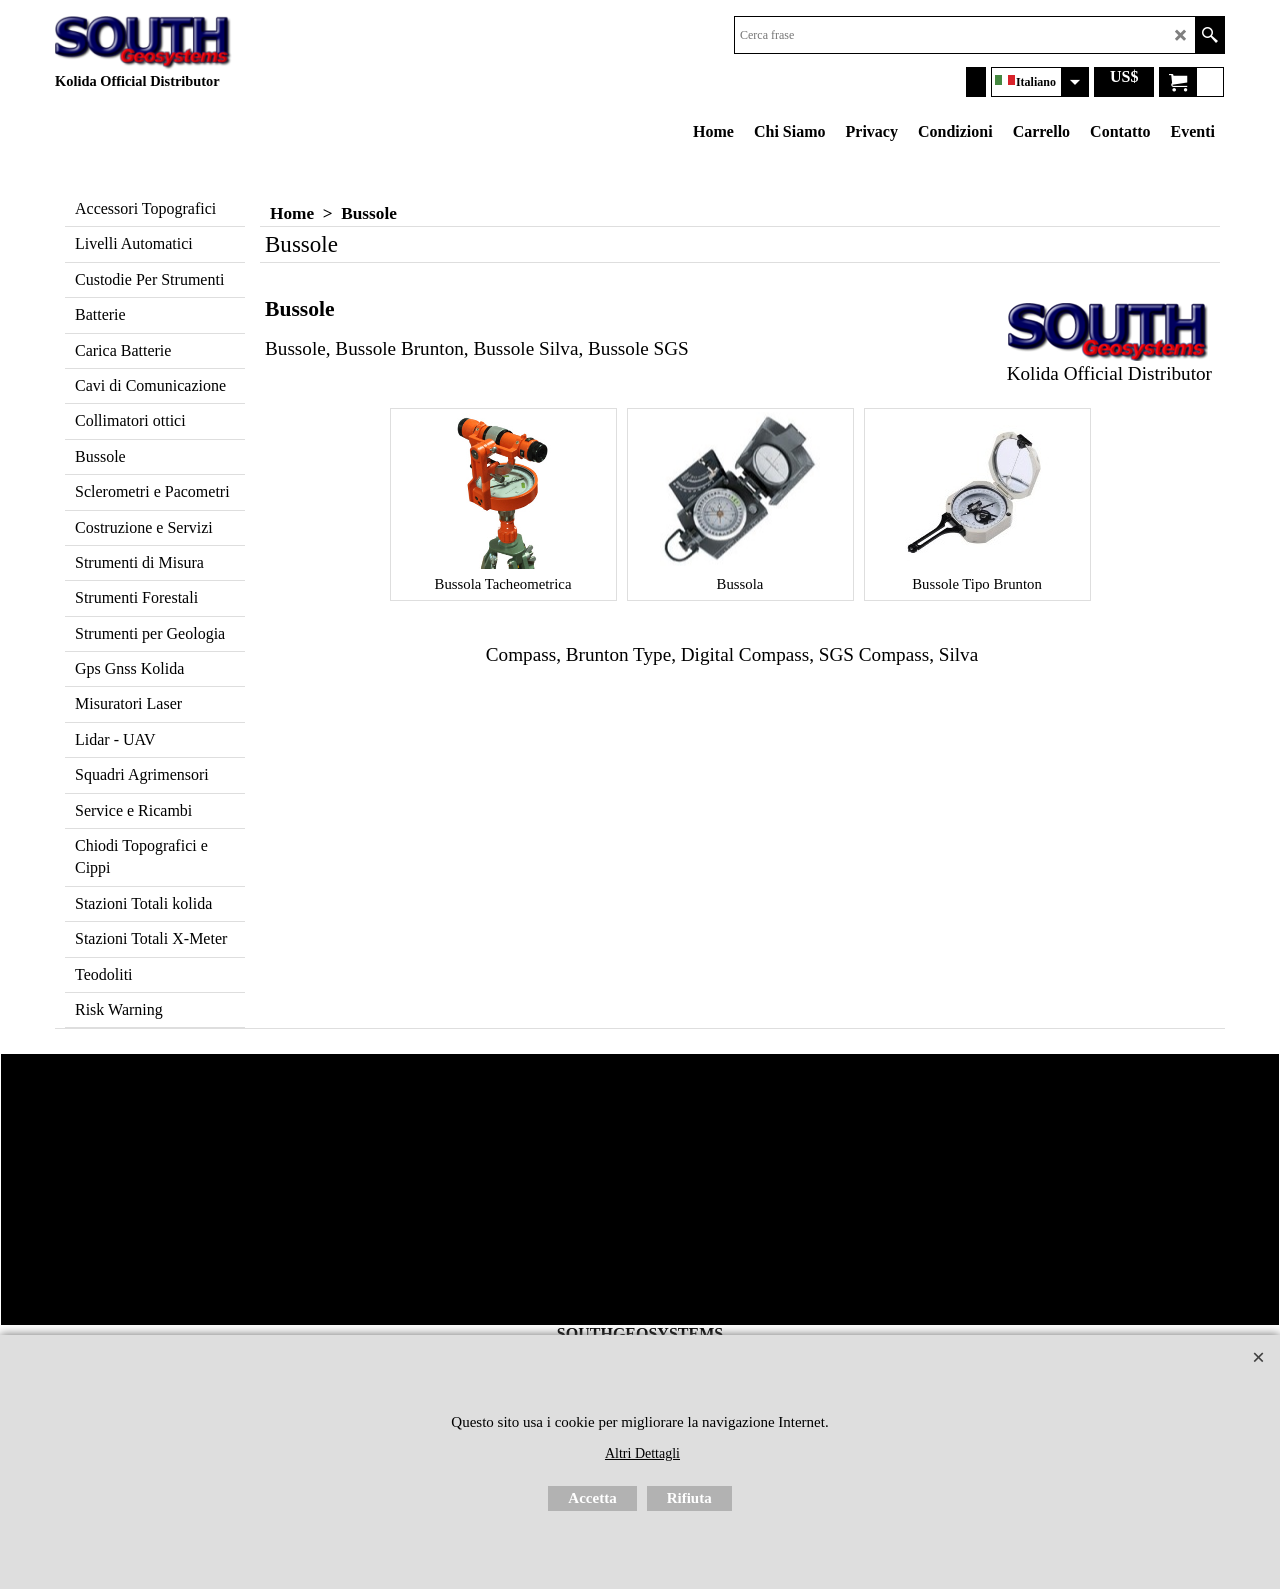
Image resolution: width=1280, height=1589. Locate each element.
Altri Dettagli (642, 1453)
